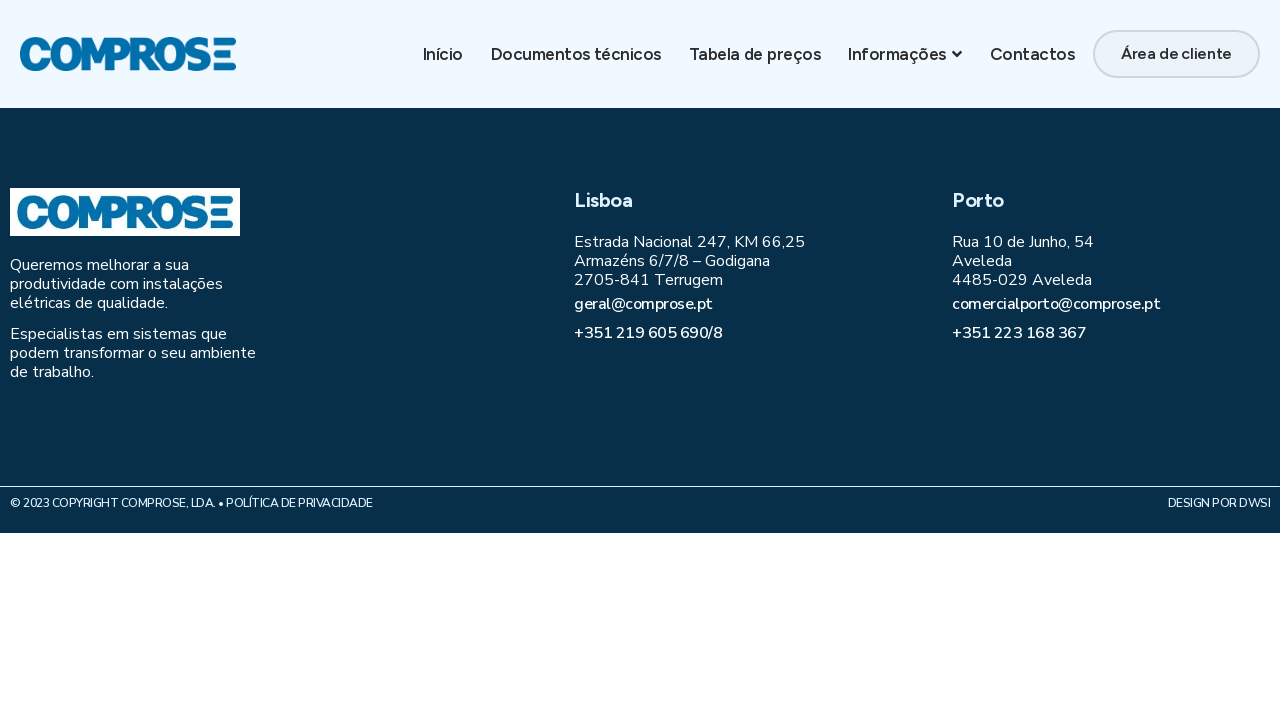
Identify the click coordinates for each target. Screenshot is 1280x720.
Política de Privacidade (299, 503)
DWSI (1254, 503)
